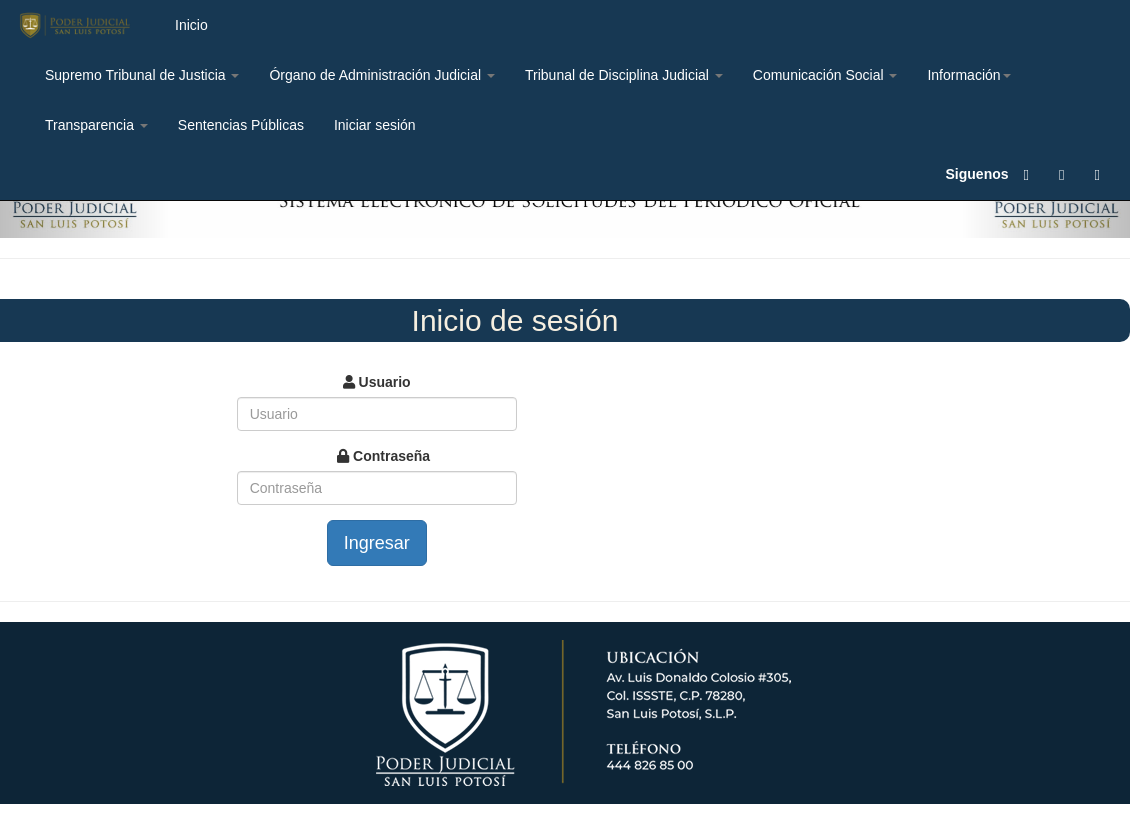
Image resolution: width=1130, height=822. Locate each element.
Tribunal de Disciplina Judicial (624, 75)
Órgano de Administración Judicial (382, 75)
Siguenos (977, 174)
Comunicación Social (825, 75)
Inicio (191, 25)
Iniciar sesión (375, 125)
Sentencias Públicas (241, 125)
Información (968, 75)
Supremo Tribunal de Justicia (142, 75)
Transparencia (96, 125)
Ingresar (377, 543)
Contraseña (383, 456)
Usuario (377, 382)
